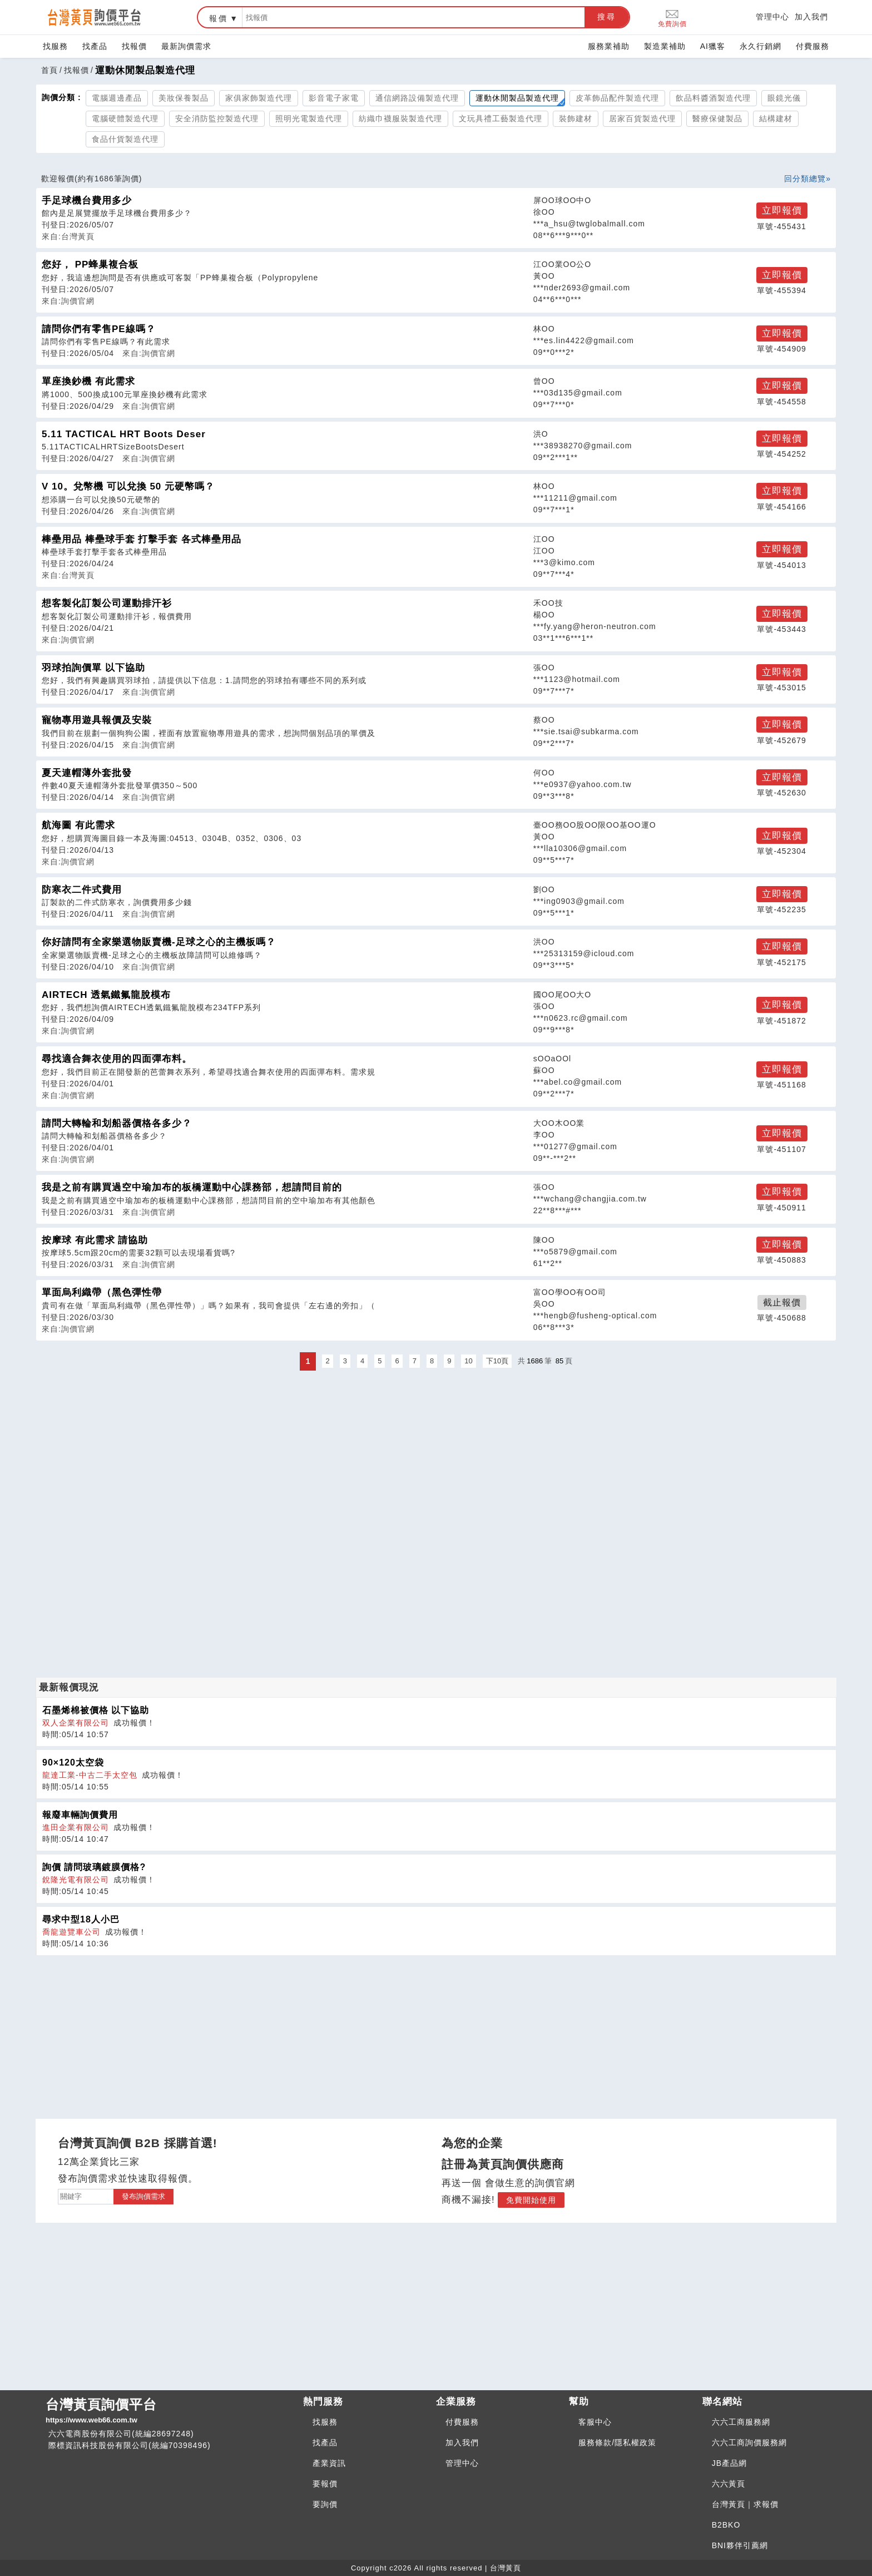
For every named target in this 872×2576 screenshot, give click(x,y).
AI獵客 (712, 46)
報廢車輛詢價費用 (80, 1814)
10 (468, 1361)
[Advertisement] (436, 1451)
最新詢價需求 (186, 46)
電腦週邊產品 (117, 97)
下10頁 (497, 1361)
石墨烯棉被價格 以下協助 (95, 1710)
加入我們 (811, 16)
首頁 (49, 70)
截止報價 (782, 1302)
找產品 (94, 46)
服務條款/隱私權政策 (617, 2442)
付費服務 (812, 46)
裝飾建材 (575, 118)
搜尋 (606, 16)
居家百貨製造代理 (642, 118)
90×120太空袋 (73, 1762)
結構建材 (775, 118)
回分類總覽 (805, 178)
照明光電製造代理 (308, 118)
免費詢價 (672, 17)
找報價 (134, 46)
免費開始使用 (531, 2200)
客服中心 (595, 2421)
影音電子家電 (334, 97)
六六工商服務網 (741, 2421)
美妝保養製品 (183, 97)
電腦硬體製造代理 (125, 118)
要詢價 (325, 2504)
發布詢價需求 (143, 2196)
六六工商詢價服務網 (749, 2442)
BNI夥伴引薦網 (740, 2545)
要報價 (325, 2483)
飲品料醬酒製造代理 (713, 97)
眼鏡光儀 (784, 97)
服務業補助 (609, 46)
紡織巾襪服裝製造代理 (400, 118)
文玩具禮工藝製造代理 (500, 118)
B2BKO (726, 2524)
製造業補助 (665, 46)
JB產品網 (729, 2463)
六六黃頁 (728, 2483)
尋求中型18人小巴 (81, 1919)
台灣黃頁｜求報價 (745, 2504)
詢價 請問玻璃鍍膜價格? (94, 1867)
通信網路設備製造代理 (417, 97)
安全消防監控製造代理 (217, 118)
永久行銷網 (760, 46)
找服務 (55, 46)
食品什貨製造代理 (125, 139)
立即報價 (782, 210)
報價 (218, 18)
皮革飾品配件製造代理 (617, 97)
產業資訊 (329, 2463)
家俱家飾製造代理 (258, 97)
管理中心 (772, 16)
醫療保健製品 (717, 118)
